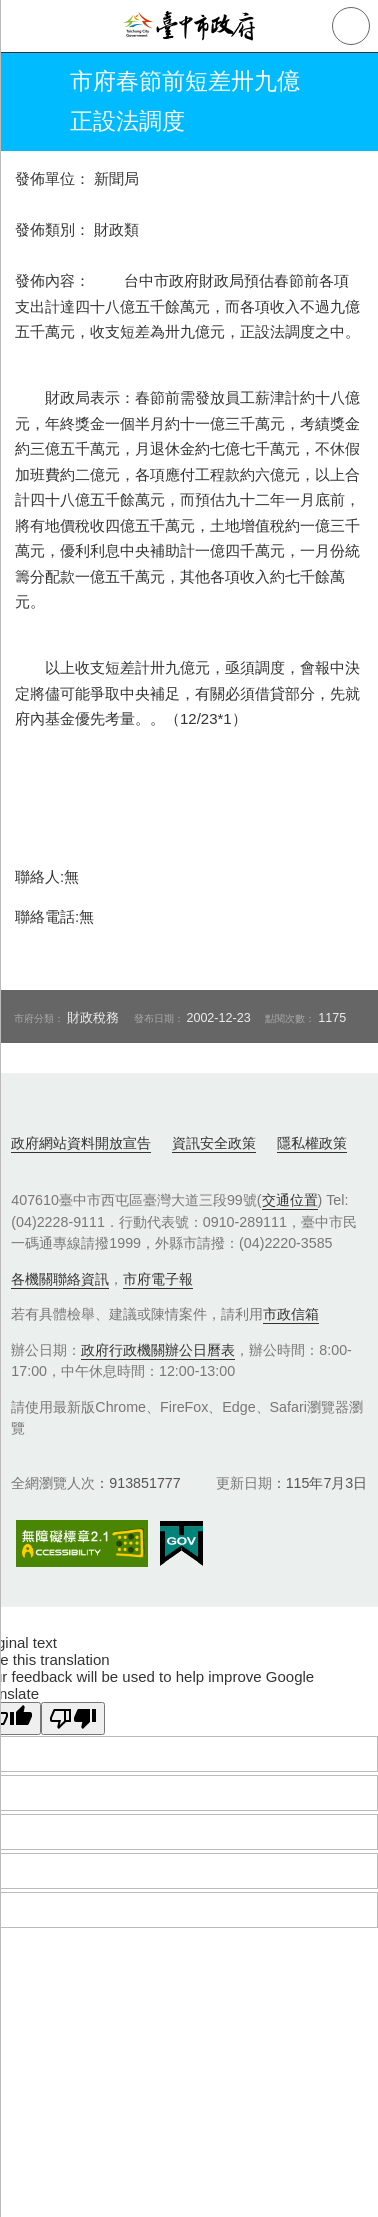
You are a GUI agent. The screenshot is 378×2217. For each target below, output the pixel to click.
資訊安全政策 (214, 1143)
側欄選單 (26, 26)
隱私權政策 (312, 1143)
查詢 (351, 26)
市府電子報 (158, 1279)
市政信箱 (291, 1314)
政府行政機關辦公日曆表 (158, 1350)
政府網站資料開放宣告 (81, 1143)
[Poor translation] (73, 1718)
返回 (32, 102)
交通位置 (290, 1200)
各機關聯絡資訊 (60, 1279)
